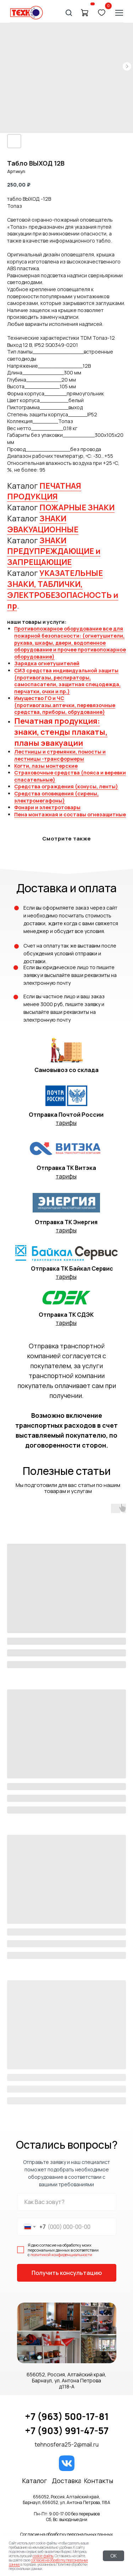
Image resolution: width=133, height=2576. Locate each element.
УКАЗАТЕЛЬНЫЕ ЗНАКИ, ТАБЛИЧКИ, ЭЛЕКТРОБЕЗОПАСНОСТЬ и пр (62, 589)
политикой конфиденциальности (61, 2254)
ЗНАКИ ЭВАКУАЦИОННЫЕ (42, 524)
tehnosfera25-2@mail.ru (67, 2444)
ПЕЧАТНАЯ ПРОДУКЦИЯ (44, 491)
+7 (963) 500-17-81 (67, 2416)
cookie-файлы (43, 2555)
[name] (66, 2202)
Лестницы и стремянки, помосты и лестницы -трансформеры (60, 755)
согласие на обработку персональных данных (48, 2562)
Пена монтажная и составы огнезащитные (70, 814)
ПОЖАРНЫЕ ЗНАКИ (77, 507)
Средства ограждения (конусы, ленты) (66, 786)
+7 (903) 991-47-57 (67, 2430)
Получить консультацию (67, 2273)
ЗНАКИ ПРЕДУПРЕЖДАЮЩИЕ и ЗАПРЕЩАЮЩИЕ (53, 551)
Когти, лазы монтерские (46, 765)
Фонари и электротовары (47, 807)
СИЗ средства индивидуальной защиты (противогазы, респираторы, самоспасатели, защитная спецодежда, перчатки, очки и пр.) (67, 681)
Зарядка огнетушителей (46, 663)
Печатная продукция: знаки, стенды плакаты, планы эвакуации (60, 732)
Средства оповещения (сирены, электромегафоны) (56, 797)
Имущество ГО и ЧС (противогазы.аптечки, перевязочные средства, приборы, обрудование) (64, 705)
